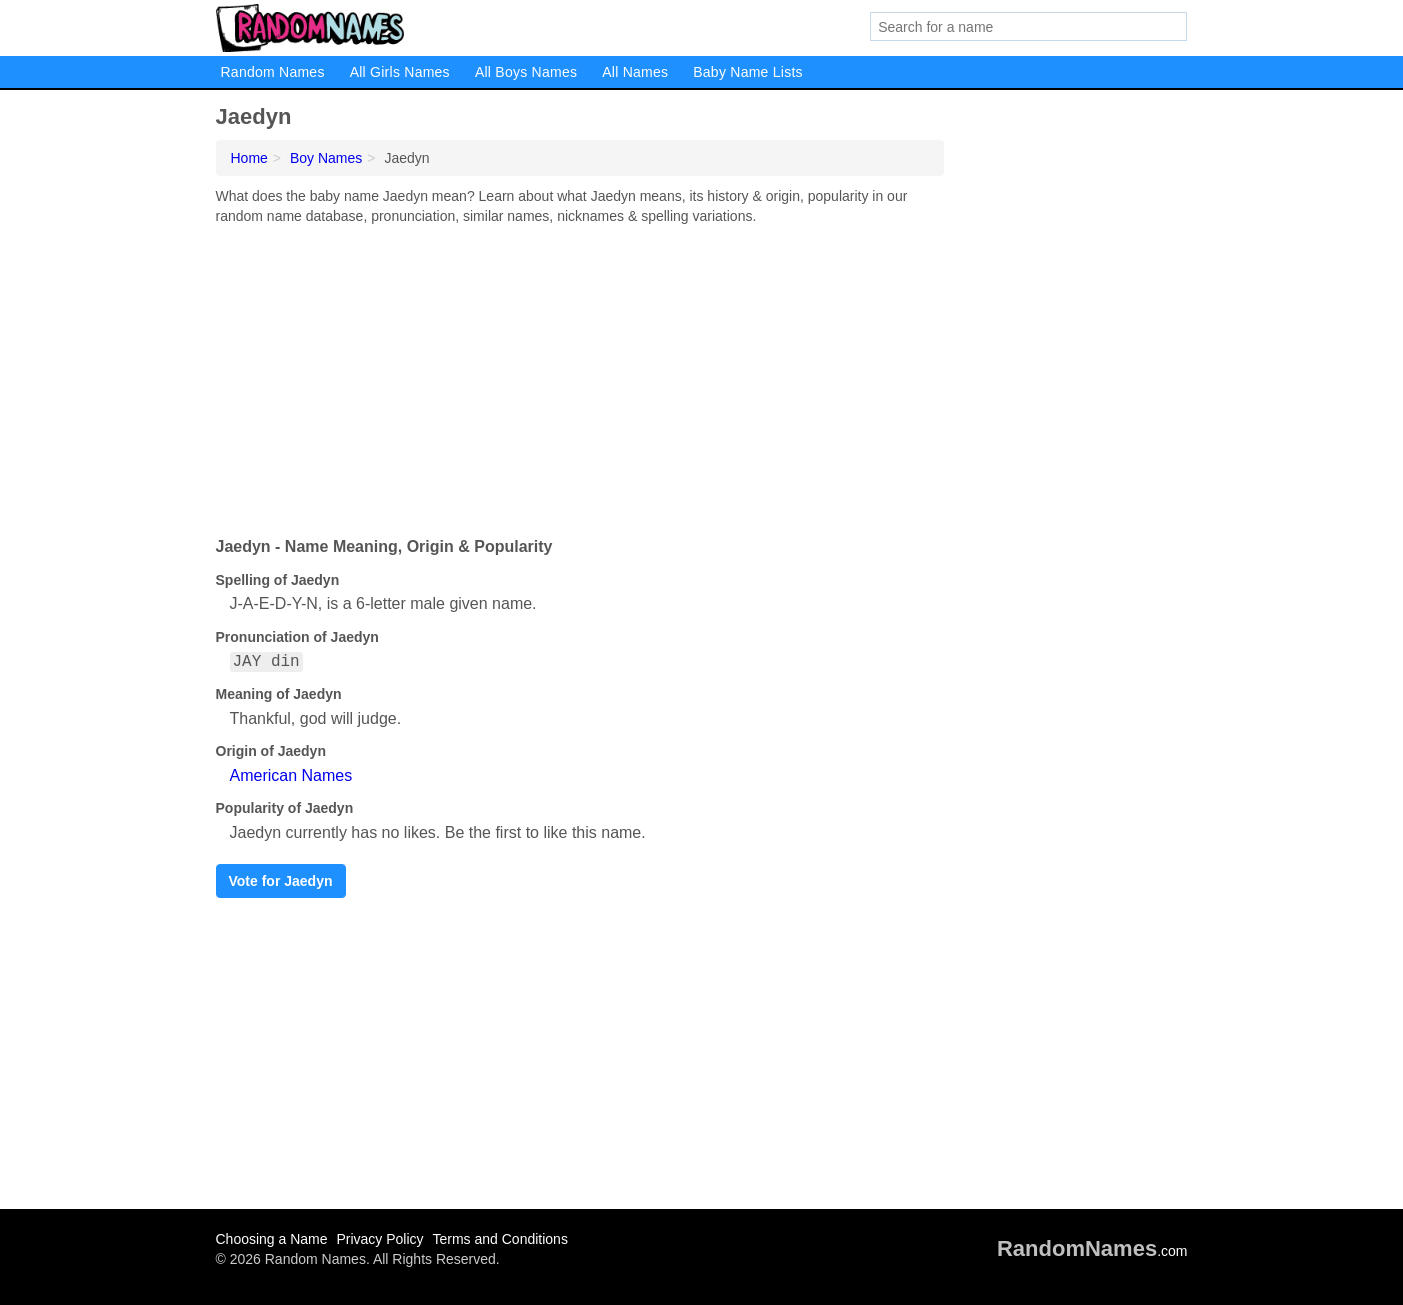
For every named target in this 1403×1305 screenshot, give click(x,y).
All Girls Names (400, 72)
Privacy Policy (379, 1239)
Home (249, 158)
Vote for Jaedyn (281, 881)
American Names (291, 775)
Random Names (273, 72)
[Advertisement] (580, 376)
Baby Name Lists (748, 72)
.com (1092, 1251)
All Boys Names (526, 72)
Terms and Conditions (499, 1239)
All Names (635, 72)
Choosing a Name (272, 1239)
